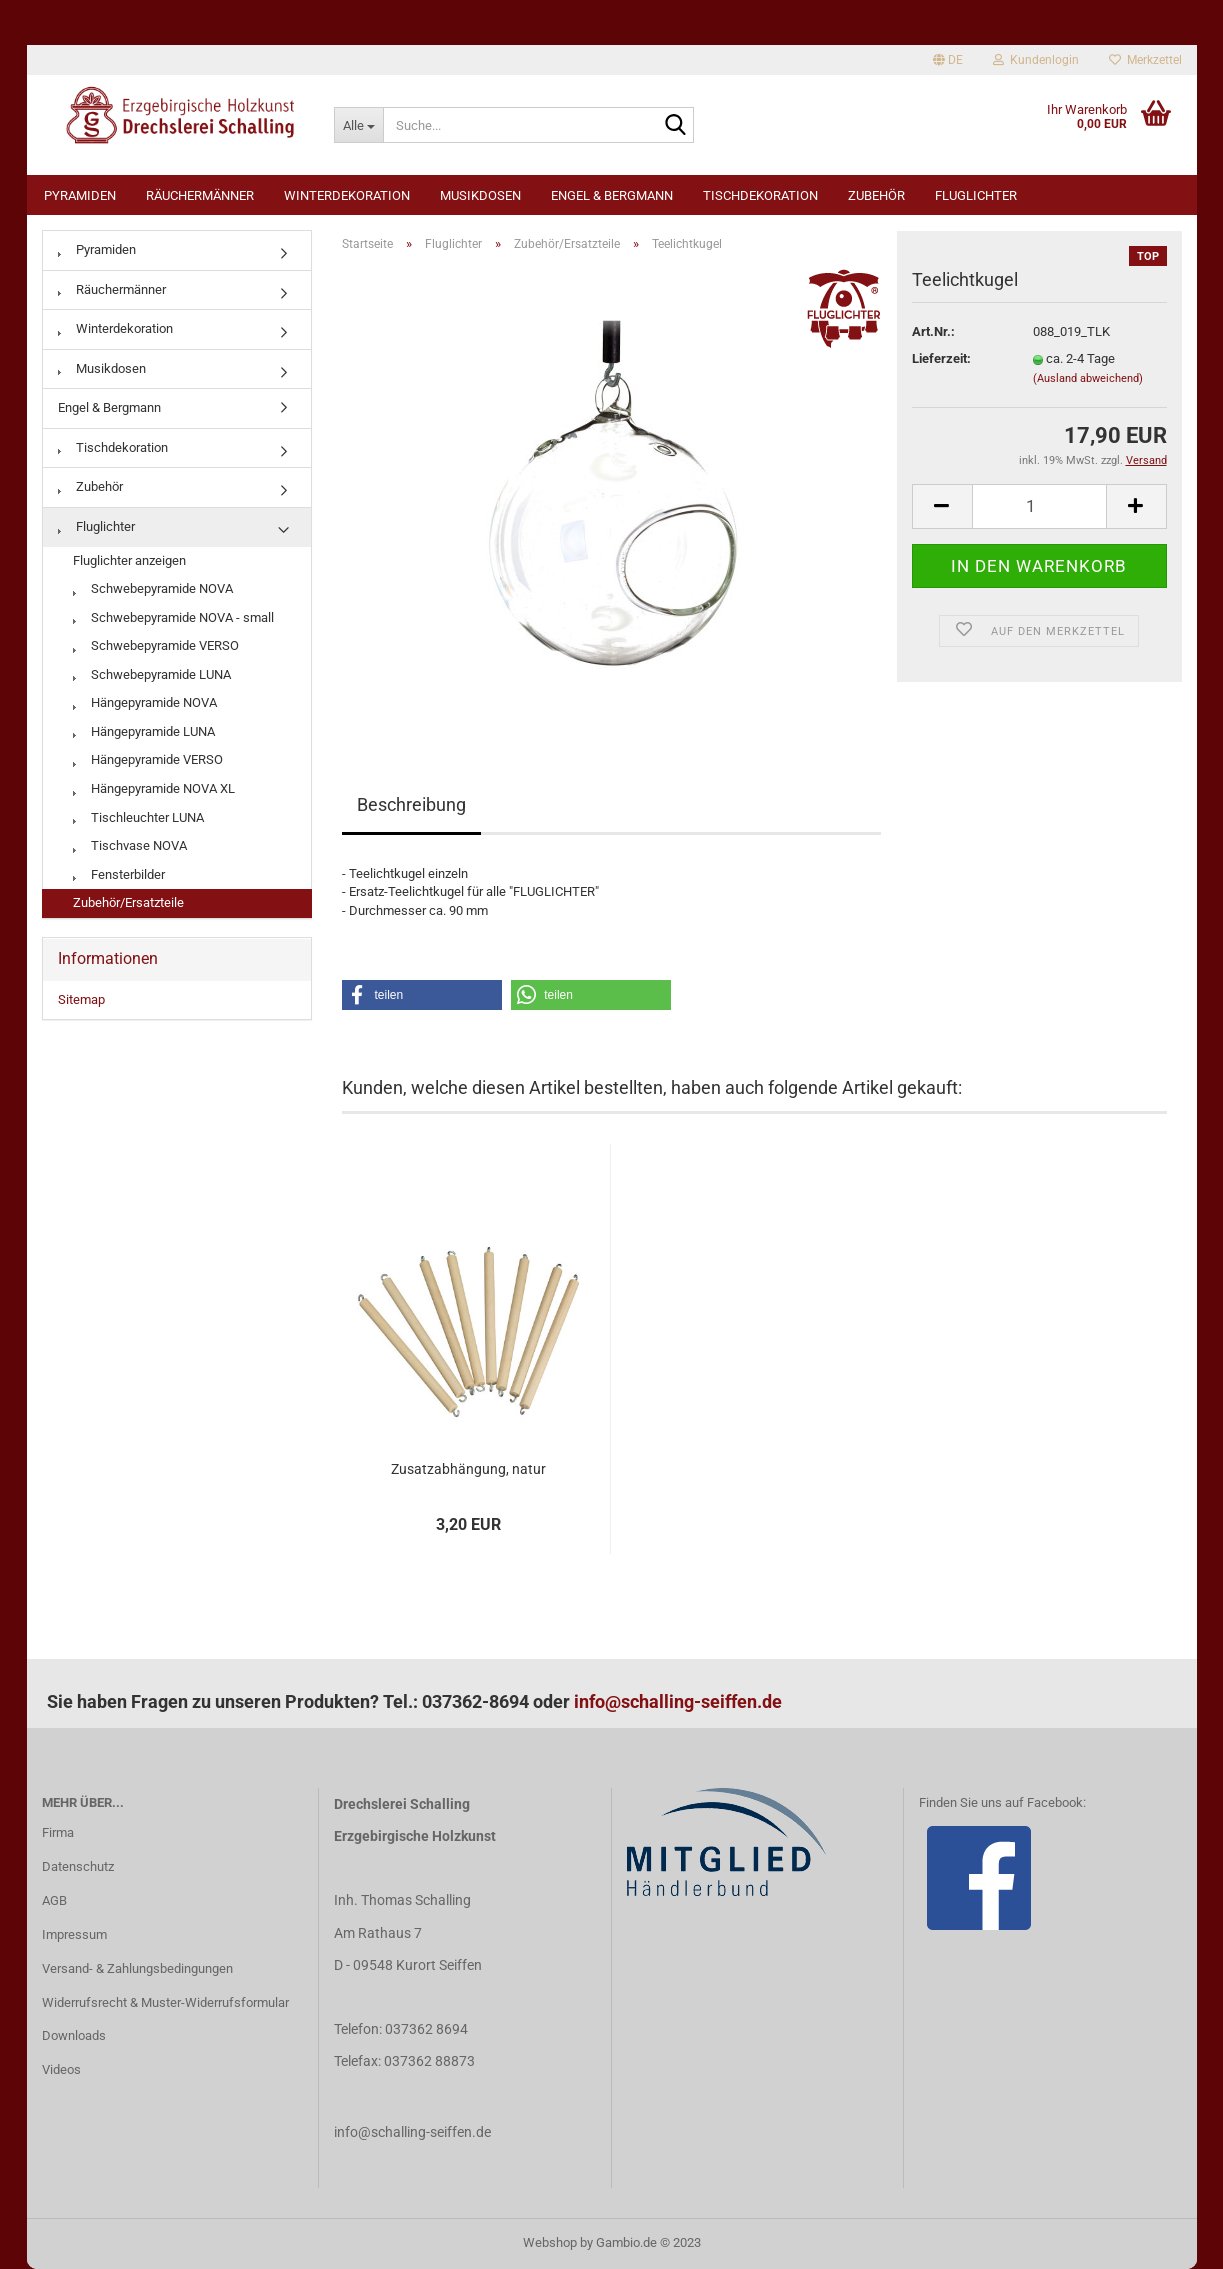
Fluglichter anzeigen (129, 560)
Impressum (74, 1934)
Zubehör (876, 195)
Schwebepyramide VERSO (156, 645)
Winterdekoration (347, 195)
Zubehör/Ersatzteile (128, 902)
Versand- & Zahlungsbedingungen (137, 1968)
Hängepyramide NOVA (145, 702)
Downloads (74, 2035)
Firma (58, 1832)
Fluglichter (976, 195)
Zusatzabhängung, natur (468, 1469)
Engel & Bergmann (612, 195)
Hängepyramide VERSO (148, 759)
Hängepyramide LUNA (144, 731)
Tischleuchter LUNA (138, 817)
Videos (61, 2069)
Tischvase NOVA (130, 845)
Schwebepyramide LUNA (152, 674)
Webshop (550, 2242)
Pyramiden (80, 195)
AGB (54, 1900)
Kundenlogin (1036, 60)
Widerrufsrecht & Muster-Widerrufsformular (165, 2002)
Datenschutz (78, 1866)
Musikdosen (480, 195)
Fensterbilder (119, 874)
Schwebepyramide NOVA (153, 588)
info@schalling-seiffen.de (678, 1701)
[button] (422, 995)
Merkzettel (1145, 60)
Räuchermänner (200, 195)
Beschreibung (411, 804)
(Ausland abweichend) (1088, 378)
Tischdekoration (760, 195)
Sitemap (81, 999)
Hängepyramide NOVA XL (154, 788)
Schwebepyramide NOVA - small (173, 617)
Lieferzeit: (941, 358)
